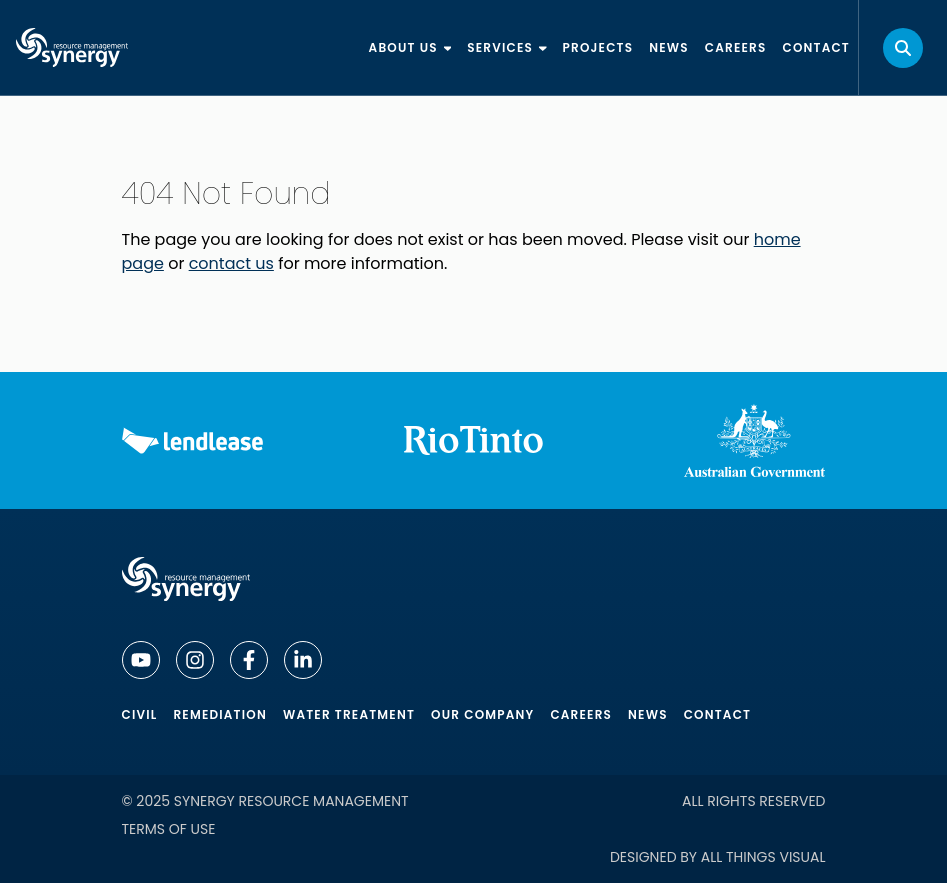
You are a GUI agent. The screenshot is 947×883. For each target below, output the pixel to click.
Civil (140, 714)
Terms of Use (169, 829)
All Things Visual (763, 857)
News (648, 714)
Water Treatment (349, 714)
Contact (718, 714)
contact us (231, 263)
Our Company (482, 714)
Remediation (219, 714)
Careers (581, 714)
